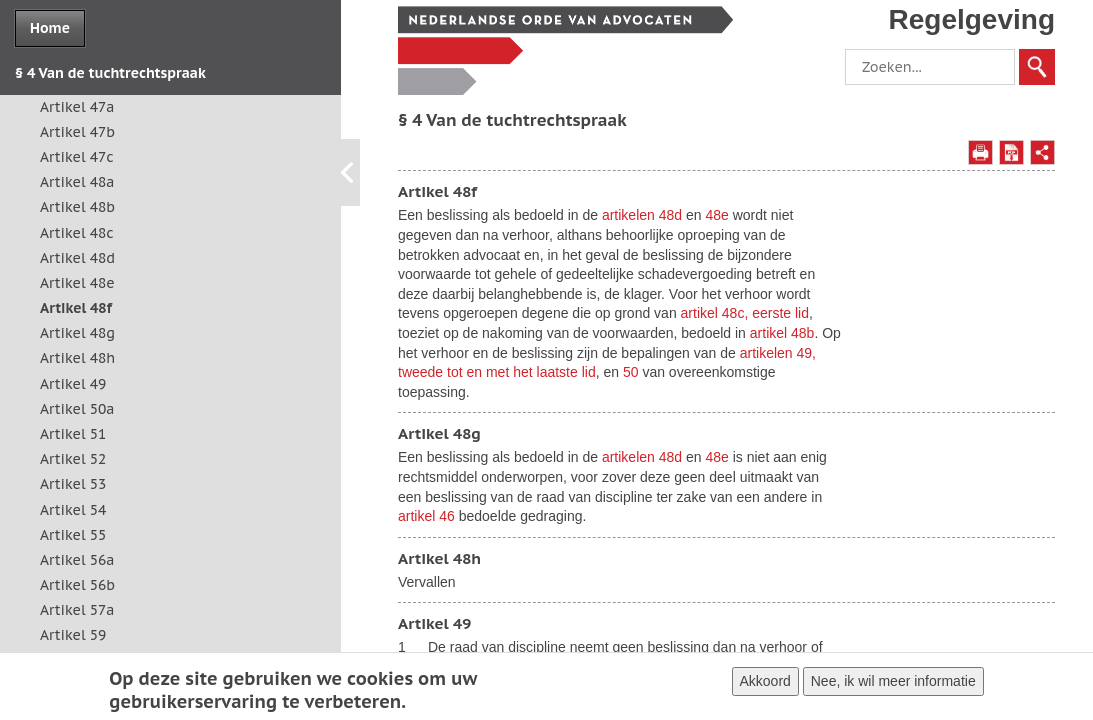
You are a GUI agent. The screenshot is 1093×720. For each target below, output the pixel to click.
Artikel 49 (73, 384)
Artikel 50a (77, 409)
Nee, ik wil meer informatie (893, 685)
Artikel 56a (77, 560)
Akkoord (765, 685)
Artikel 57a (77, 610)
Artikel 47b (77, 132)
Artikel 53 (73, 484)
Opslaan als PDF (1011, 152)
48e (716, 215)
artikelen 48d (642, 215)
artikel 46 (426, 516)
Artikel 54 (73, 510)
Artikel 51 (73, 434)
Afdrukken (980, 152)
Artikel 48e (77, 283)
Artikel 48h (77, 358)
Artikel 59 (73, 635)
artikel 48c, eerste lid (745, 313)
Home (50, 28)
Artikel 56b (77, 585)
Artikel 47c (77, 157)
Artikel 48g (77, 333)
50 (631, 372)
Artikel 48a (77, 182)
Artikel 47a (77, 107)
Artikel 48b (77, 207)
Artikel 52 (73, 459)
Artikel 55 (73, 535)
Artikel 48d (77, 258)
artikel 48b (782, 333)
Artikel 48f (76, 308)
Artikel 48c (77, 233)
